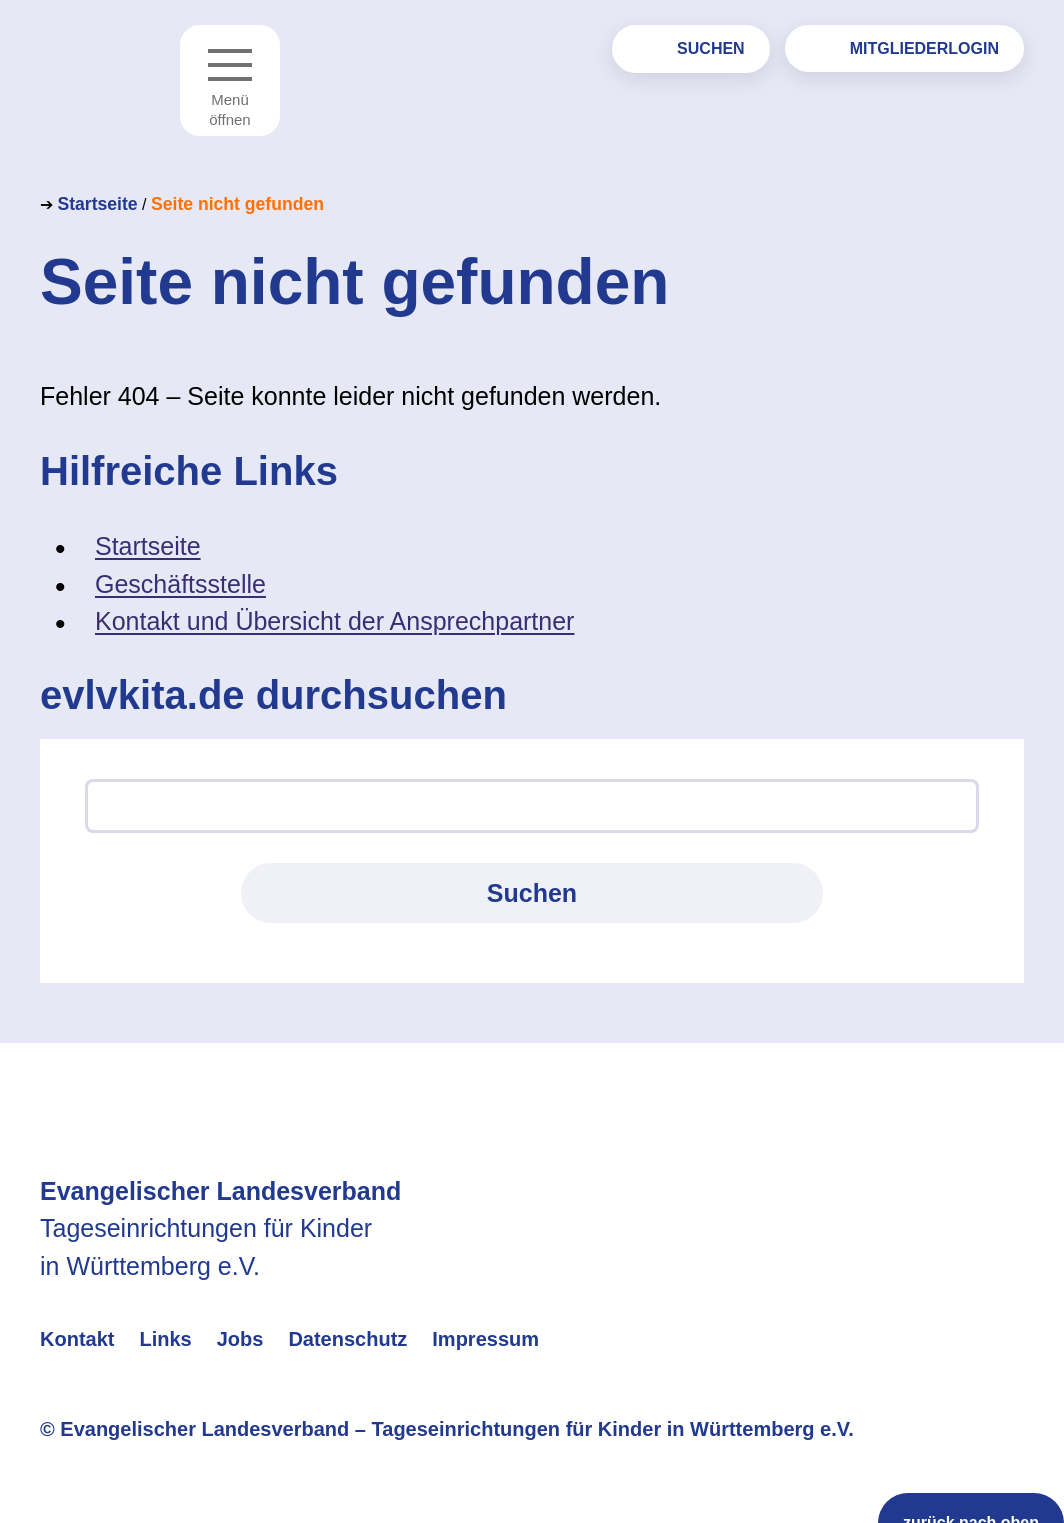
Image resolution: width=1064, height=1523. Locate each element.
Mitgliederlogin (924, 48)
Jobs (240, 1339)
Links (165, 1339)
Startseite (97, 204)
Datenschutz (347, 1339)
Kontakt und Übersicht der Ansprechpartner (334, 621)
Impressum (485, 1339)
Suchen (711, 48)
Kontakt (77, 1339)
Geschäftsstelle (180, 584)
